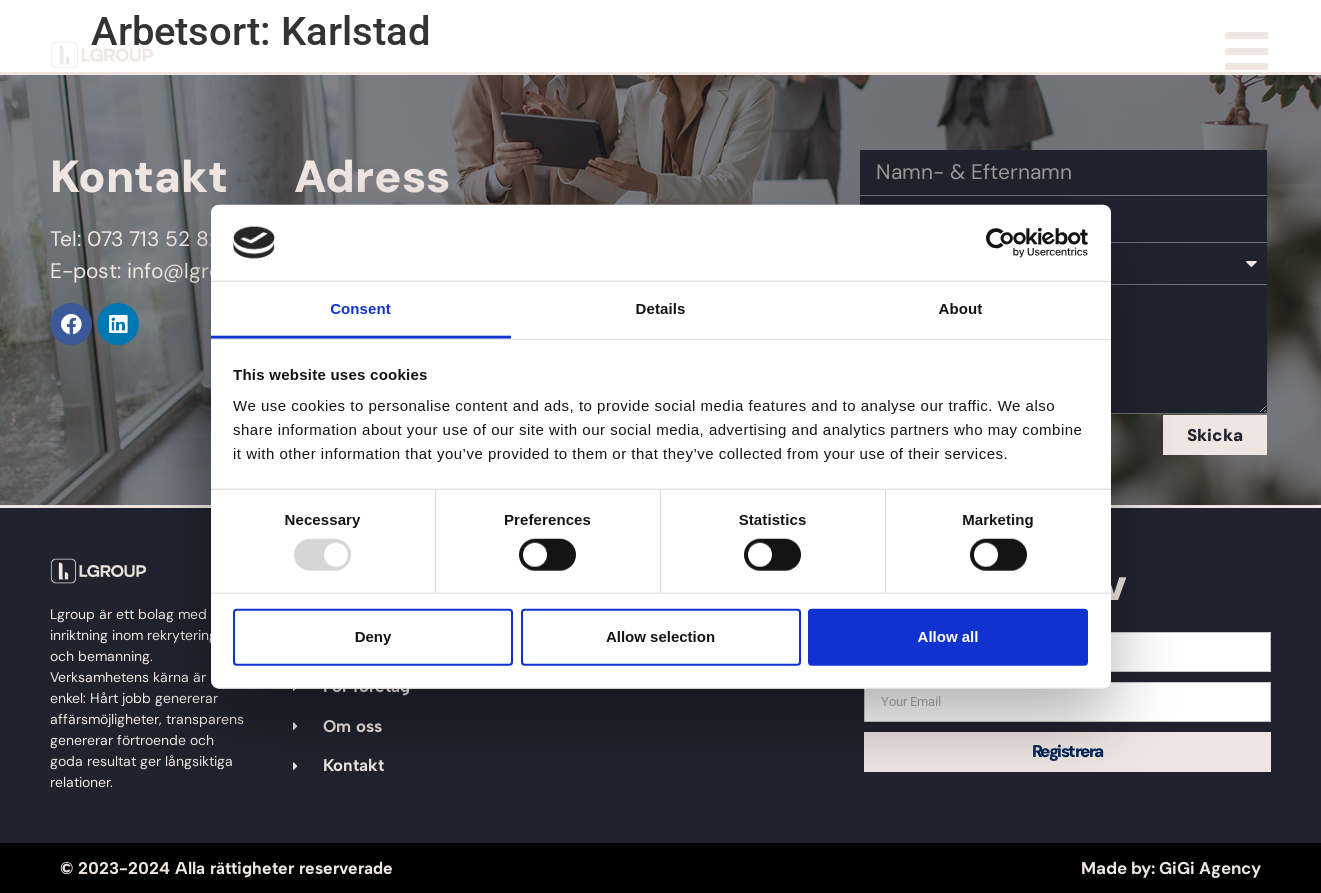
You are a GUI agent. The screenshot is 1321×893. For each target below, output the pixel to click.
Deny (373, 636)
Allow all (948, 636)
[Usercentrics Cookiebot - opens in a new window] (1000, 243)
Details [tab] (661, 308)
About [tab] (961, 308)
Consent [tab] (360, 308)
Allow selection (660, 636)
